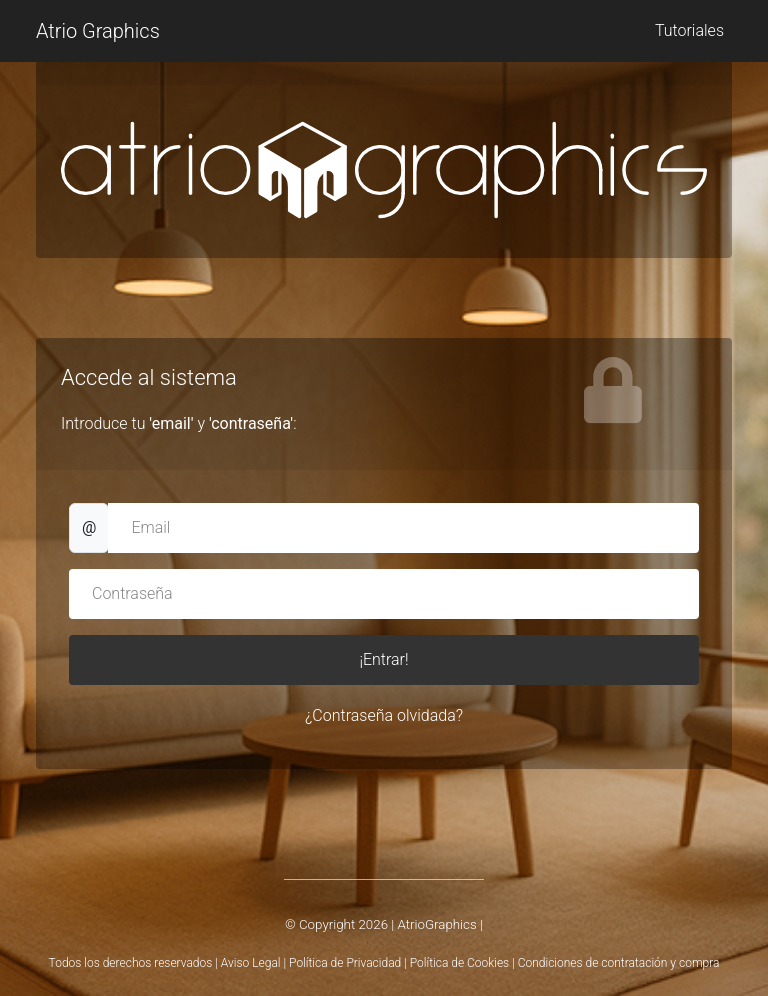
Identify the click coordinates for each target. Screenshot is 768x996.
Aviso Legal (251, 963)
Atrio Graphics (98, 31)
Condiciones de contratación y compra (619, 963)
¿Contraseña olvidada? (384, 715)
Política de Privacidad (345, 963)
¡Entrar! (383, 659)
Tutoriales (689, 30)
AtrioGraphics (436, 924)
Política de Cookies (459, 963)
